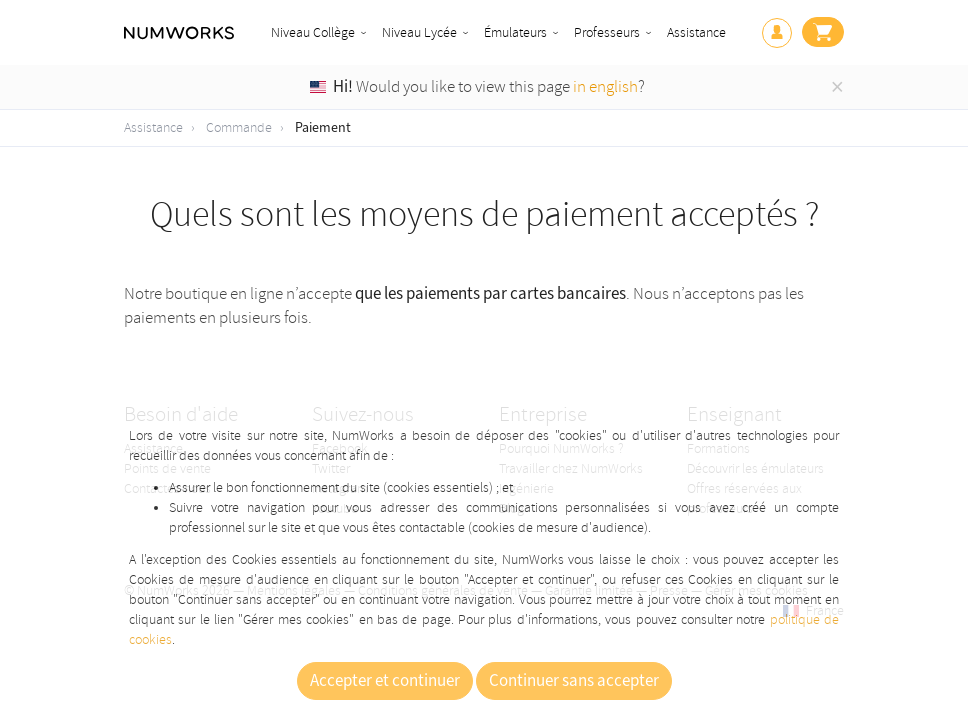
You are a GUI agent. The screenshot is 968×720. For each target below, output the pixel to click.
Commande (239, 127)
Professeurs (607, 32)
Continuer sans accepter (574, 681)
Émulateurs (515, 32)
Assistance (696, 32)
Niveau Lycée (419, 32)
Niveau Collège (313, 32)
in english (605, 86)
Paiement (323, 128)
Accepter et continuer (385, 681)
